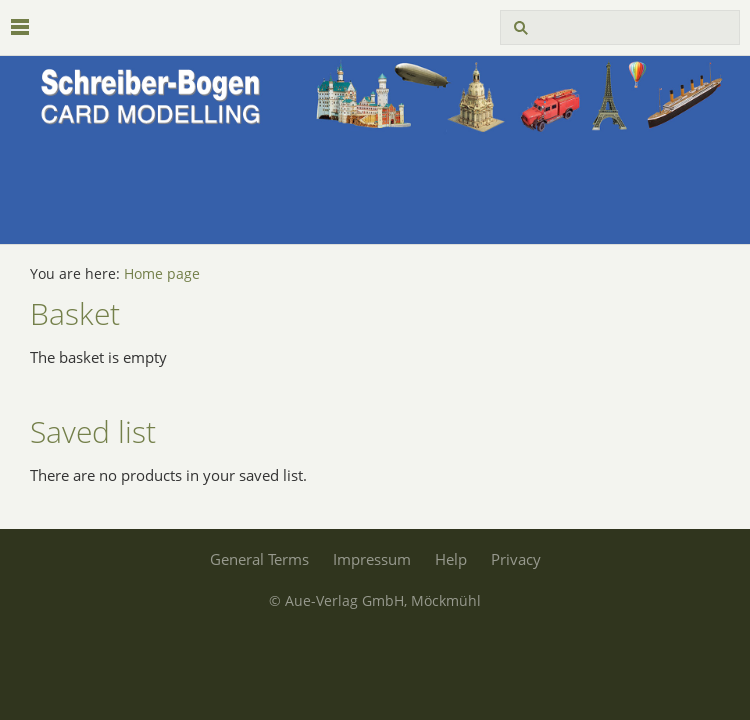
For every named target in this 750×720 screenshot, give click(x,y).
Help (451, 559)
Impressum (372, 559)
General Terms (259, 559)
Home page (162, 274)
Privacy (516, 559)
